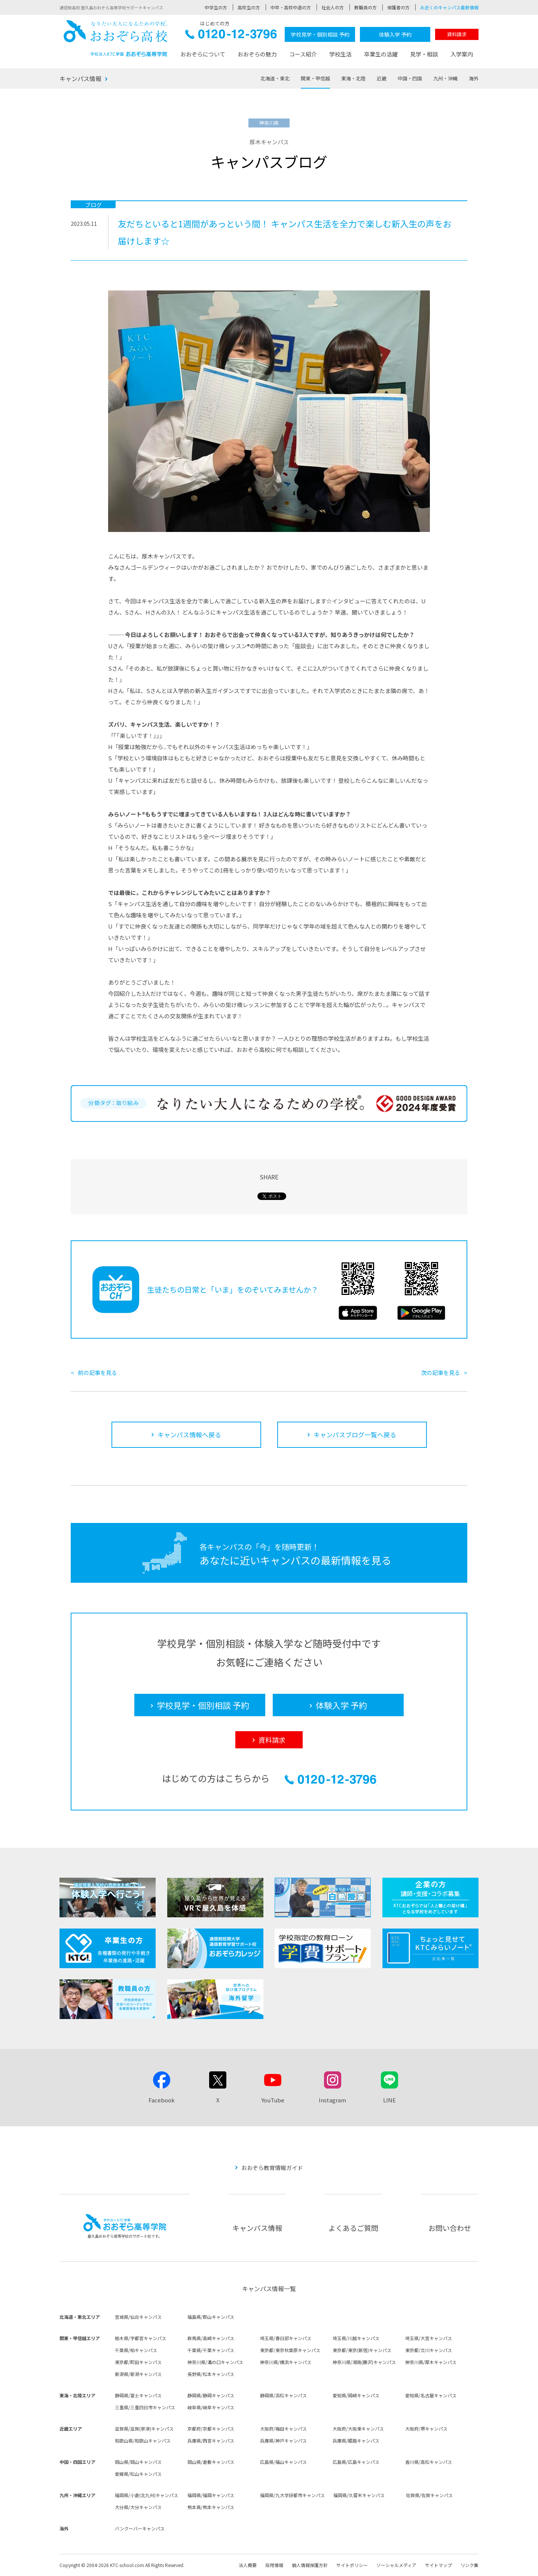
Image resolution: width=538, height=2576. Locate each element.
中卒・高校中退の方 (290, 7)
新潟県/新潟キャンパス (138, 2374)
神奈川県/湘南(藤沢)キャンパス (364, 2362)
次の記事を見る (440, 1372)
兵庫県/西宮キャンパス (210, 2440)
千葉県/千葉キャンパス (210, 2350)
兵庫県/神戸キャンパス (283, 2440)
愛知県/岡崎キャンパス (356, 2395)
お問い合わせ (449, 2228)
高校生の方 (249, 7)
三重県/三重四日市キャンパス (145, 2407)
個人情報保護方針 (310, 2565)
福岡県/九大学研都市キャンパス (292, 2495)
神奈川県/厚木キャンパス (430, 2362)
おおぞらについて (202, 54)
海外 (474, 78)
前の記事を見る (97, 1372)
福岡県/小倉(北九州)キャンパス (146, 2495)
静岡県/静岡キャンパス (210, 2395)
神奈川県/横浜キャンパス (285, 2362)
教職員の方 (365, 7)
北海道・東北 (275, 78)
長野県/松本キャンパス (210, 2374)
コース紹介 (303, 54)
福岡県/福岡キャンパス (210, 2495)
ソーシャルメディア (396, 2565)
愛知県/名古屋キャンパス (430, 2395)
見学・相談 (424, 54)
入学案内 (461, 54)
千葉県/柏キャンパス (136, 2350)
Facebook (162, 2100)
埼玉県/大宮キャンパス (428, 2338)
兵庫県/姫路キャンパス (356, 2440)
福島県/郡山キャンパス (210, 2317)
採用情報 (274, 2565)
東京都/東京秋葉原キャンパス (290, 2350)
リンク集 (470, 2565)
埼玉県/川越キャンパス (356, 2338)
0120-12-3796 (231, 36)
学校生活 (340, 54)
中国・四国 (410, 78)
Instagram (332, 2100)
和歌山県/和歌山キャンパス (143, 2440)
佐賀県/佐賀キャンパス (429, 2495)
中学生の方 (216, 7)
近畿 (381, 78)
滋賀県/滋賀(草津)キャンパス (144, 2428)
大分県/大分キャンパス (138, 2507)
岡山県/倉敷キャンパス (210, 2462)
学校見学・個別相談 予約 (320, 34)
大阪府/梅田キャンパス (283, 2428)
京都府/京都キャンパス (210, 2428)
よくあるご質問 (353, 2228)
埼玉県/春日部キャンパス (285, 2338)
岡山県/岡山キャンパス (138, 2462)
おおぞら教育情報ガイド (272, 2168)
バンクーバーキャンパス (140, 2528)
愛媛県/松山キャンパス (138, 2474)
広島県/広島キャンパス (356, 2462)
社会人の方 (332, 7)
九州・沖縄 (445, 78)
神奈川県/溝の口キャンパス (215, 2362)
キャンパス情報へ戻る (189, 1434)
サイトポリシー (352, 2565)
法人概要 (248, 2565)
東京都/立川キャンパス (428, 2350)
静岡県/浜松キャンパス (283, 2395)
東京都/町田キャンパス (138, 2362)
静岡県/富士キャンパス (138, 2395)
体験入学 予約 (395, 34)
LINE (389, 2100)
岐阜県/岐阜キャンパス (210, 2407)
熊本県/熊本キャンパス (210, 2507)
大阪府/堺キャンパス (426, 2428)
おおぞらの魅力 (257, 54)
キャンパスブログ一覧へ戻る (355, 1434)
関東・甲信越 (315, 78)
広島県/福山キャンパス (283, 2462)
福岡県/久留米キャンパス (359, 2495)
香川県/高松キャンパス (428, 2462)
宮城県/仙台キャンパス (138, 2317)
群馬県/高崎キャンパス (210, 2338)
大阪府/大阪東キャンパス (358, 2428)
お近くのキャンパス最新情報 (449, 7)
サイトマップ (438, 2565)
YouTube (272, 2100)
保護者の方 (398, 7)
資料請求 (457, 34)
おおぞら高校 (115, 38)
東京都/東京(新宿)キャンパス (362, 2350)
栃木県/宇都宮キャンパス (140, 2338)
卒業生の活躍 (381, 54)
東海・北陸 (353, 78)
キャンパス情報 (80, 78)
